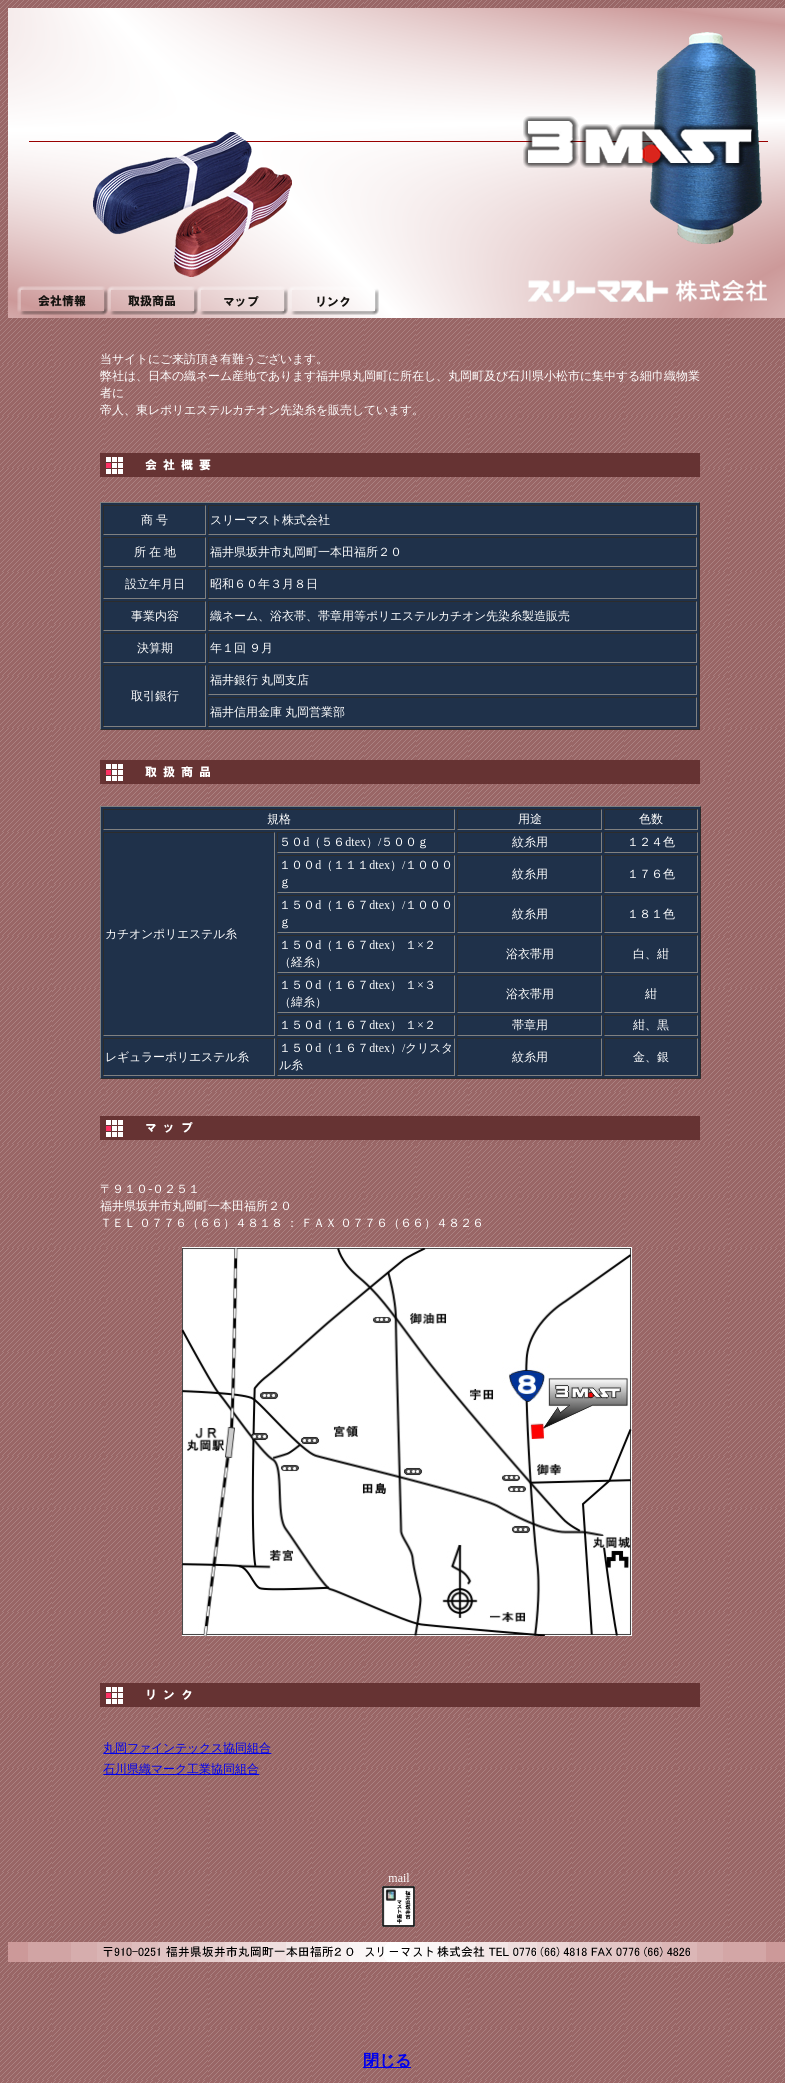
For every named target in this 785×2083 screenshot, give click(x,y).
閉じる (387, 2060)
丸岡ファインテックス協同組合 (187, 1748)
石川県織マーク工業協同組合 (181, 1769)
